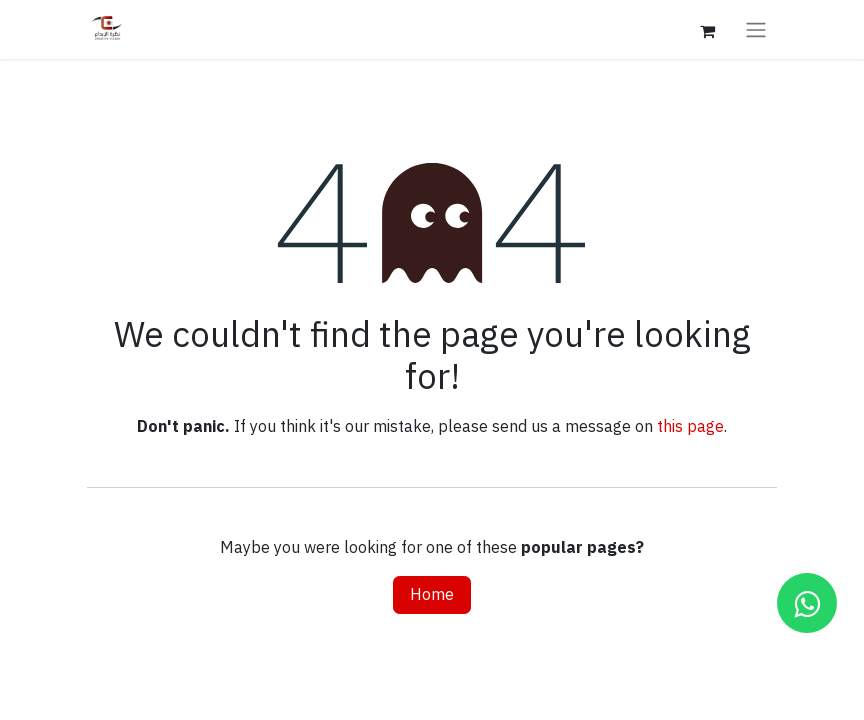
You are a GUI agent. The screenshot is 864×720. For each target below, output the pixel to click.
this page (690, 427)
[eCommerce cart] (707, 29)
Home (432, 595)
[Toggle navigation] (756, 29)
